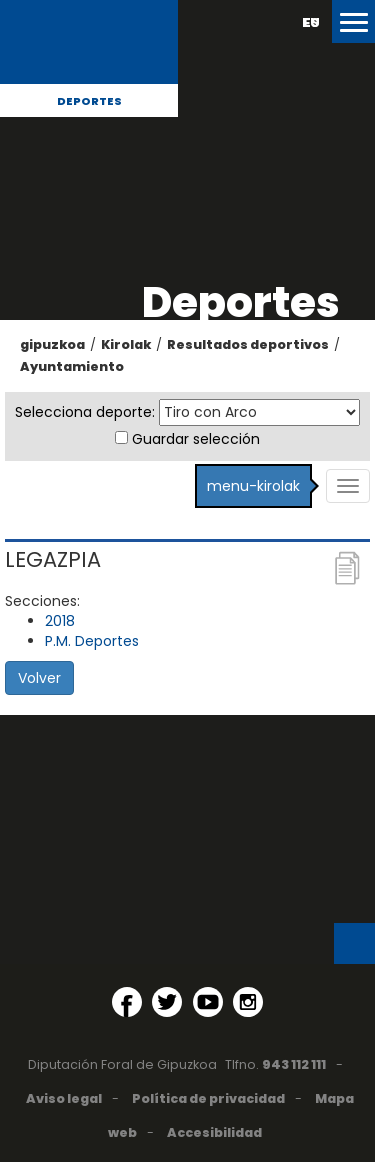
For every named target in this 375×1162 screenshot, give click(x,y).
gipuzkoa (52, 344)
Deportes (89, 101)
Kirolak (126, 344)
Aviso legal (64, 1098)
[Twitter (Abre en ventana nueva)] (167, 1002)
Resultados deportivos (248, 344)
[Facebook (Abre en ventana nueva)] (127, 1002)
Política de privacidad (208, 1098)
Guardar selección (196, 439)
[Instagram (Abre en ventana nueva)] (248, 1002)
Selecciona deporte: (85, 412)
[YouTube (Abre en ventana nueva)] (208, 1002)
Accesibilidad (214, 1132)
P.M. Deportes (92, 641)
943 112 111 (294, 1064)
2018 (60, 621)
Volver (39, 678)
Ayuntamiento (72, 366)
